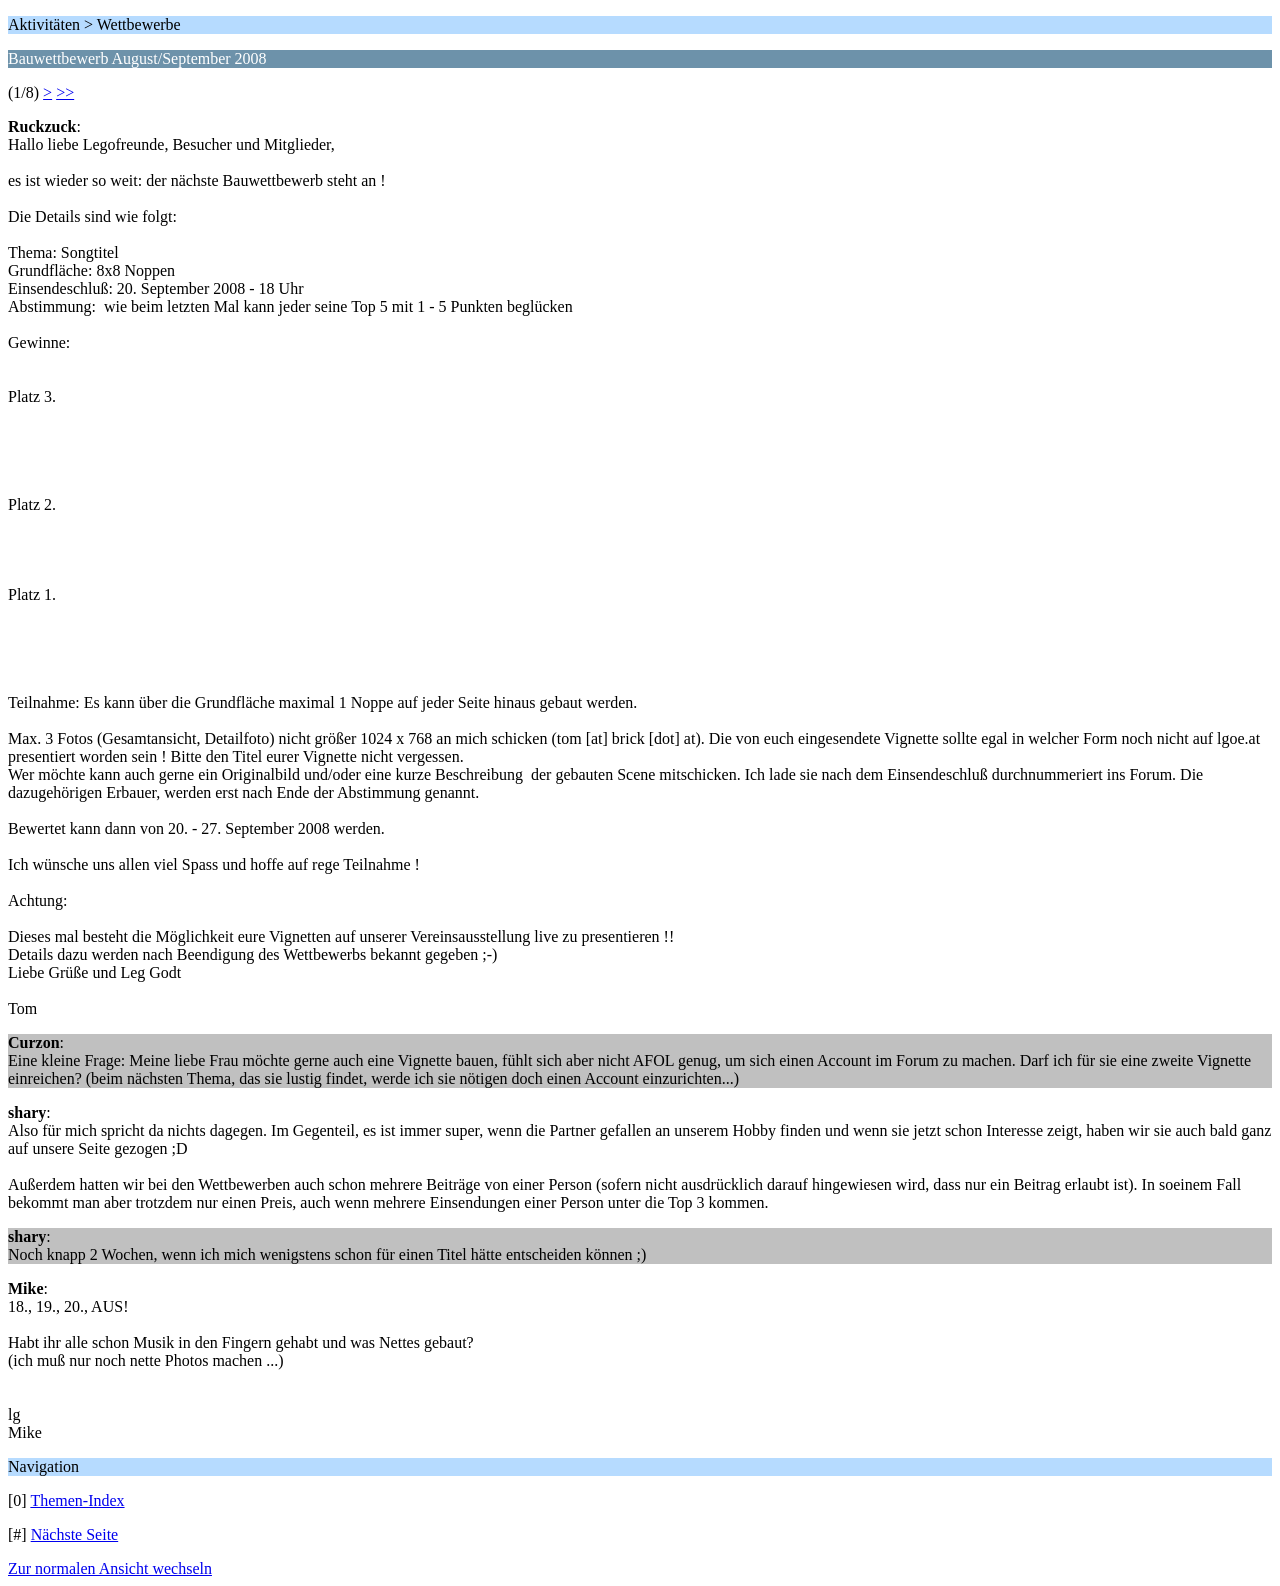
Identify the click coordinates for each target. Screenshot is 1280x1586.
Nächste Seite (75, 1534)
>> (65, 92)
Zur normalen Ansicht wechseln (110, 1568)
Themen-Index (77, 1500)
